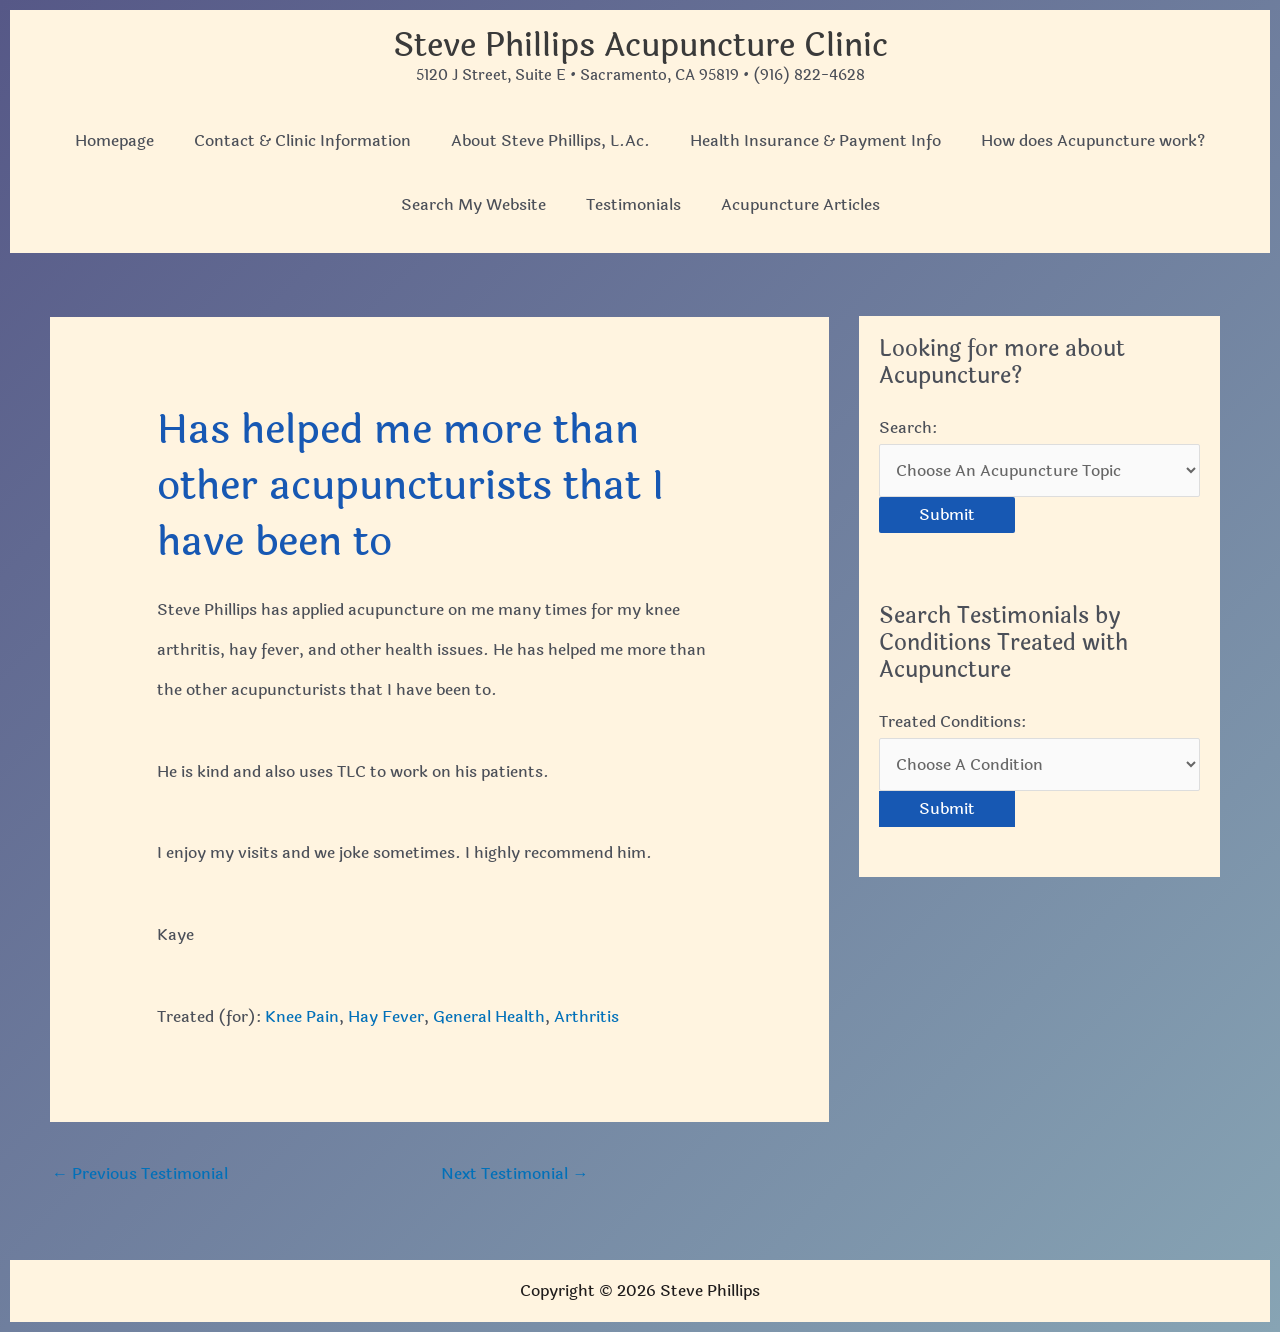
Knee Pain (302, 1016)
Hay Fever (386, 1016)
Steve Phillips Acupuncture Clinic (640, 45)
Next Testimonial (514, 1173)
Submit (947, 514)
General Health (489, 1016)
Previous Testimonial (140, 1173)
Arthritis (586, 1016)
